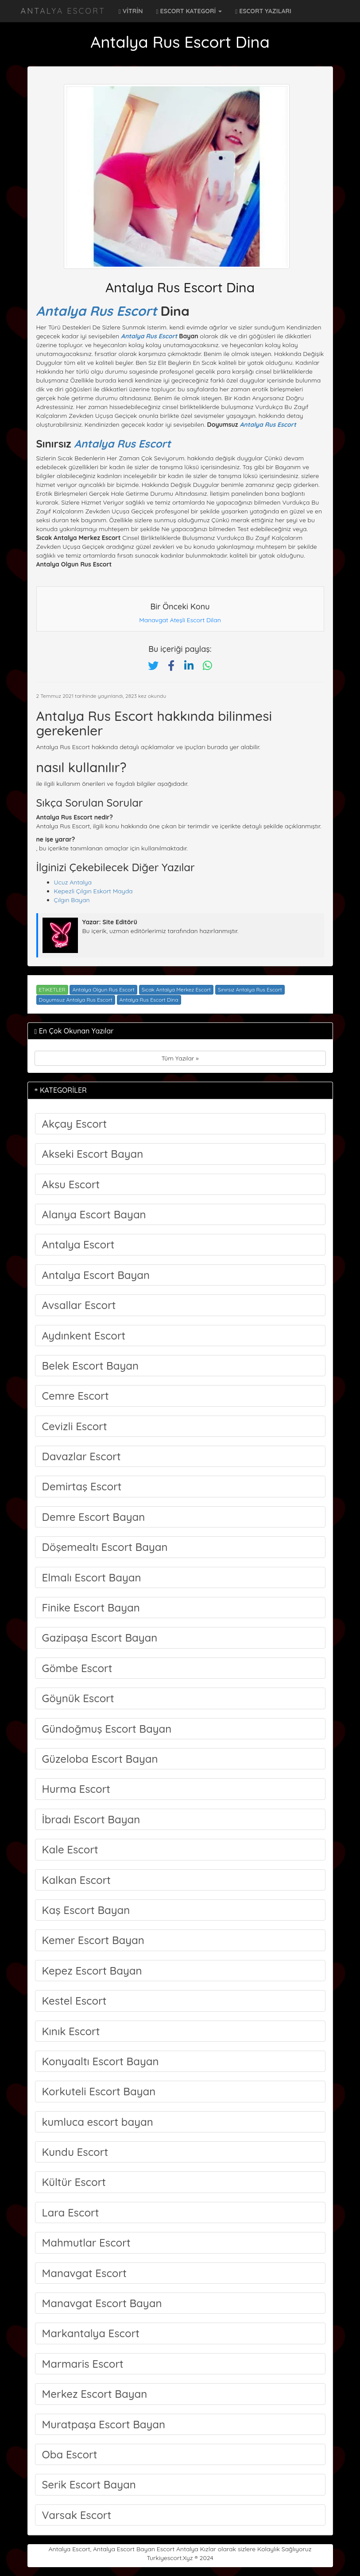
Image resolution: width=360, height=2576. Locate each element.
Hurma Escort (76, 1788)
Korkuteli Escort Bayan (99, 2091)
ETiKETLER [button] (52, 989)
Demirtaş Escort (82, 1486)
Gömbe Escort (77, 1668)
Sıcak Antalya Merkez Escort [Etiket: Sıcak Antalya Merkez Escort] (176, 989)
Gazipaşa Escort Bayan (100, 1637)
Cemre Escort (75, 1395)
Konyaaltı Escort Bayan (100, 2061)
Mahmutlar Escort (86, 2242)
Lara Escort (70, 2212)
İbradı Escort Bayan (91, 1819)
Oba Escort (69, 2454)
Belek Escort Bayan (90, 1365)
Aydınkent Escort (84, 1335)
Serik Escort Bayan (89, 2484)
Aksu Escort (71, 1184)
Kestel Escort (74, 2000)
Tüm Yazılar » (179, 1058)
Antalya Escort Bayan (96, 1275)
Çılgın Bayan (72, 900)
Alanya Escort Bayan (94, 1214)
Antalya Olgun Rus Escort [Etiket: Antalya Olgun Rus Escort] (103, 989)
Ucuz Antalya (73, 882)
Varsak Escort (77, 2515)
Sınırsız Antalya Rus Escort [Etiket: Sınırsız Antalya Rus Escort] (250, 989)
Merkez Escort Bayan (94, 2393)
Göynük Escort (78, 1698)
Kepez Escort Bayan (92, 1970)
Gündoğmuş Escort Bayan (107, 1728)
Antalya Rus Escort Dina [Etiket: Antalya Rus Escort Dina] (149, 999)
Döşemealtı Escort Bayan (105, 1547)
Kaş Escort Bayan (86, 1910)
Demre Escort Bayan (93, 1516)
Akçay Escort (74, 1123)
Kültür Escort (74, 2182)
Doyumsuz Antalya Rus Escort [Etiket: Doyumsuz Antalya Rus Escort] (75, 999)
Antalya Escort (63, 11)
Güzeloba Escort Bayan (100, 1758)
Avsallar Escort (79, 1305)
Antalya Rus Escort (96, 310)
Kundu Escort (75, 2152)
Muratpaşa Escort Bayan (104, 2424)
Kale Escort (70, 1849)
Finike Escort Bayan (91, 1607)
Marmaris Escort (83, 2363)
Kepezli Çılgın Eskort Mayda (93, 891)
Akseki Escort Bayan (92, 1153)
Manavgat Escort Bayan (102, 2303)
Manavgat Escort (84, 2273)
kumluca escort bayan (97, 2121)
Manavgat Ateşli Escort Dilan (180, 620)
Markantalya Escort (91, 2333)
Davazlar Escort (81, 1456)
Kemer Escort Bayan (93, 1940)
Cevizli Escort (74, 1426)
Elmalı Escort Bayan (91, 1577)
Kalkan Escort (76, 1880)
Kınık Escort (71, 2031)
